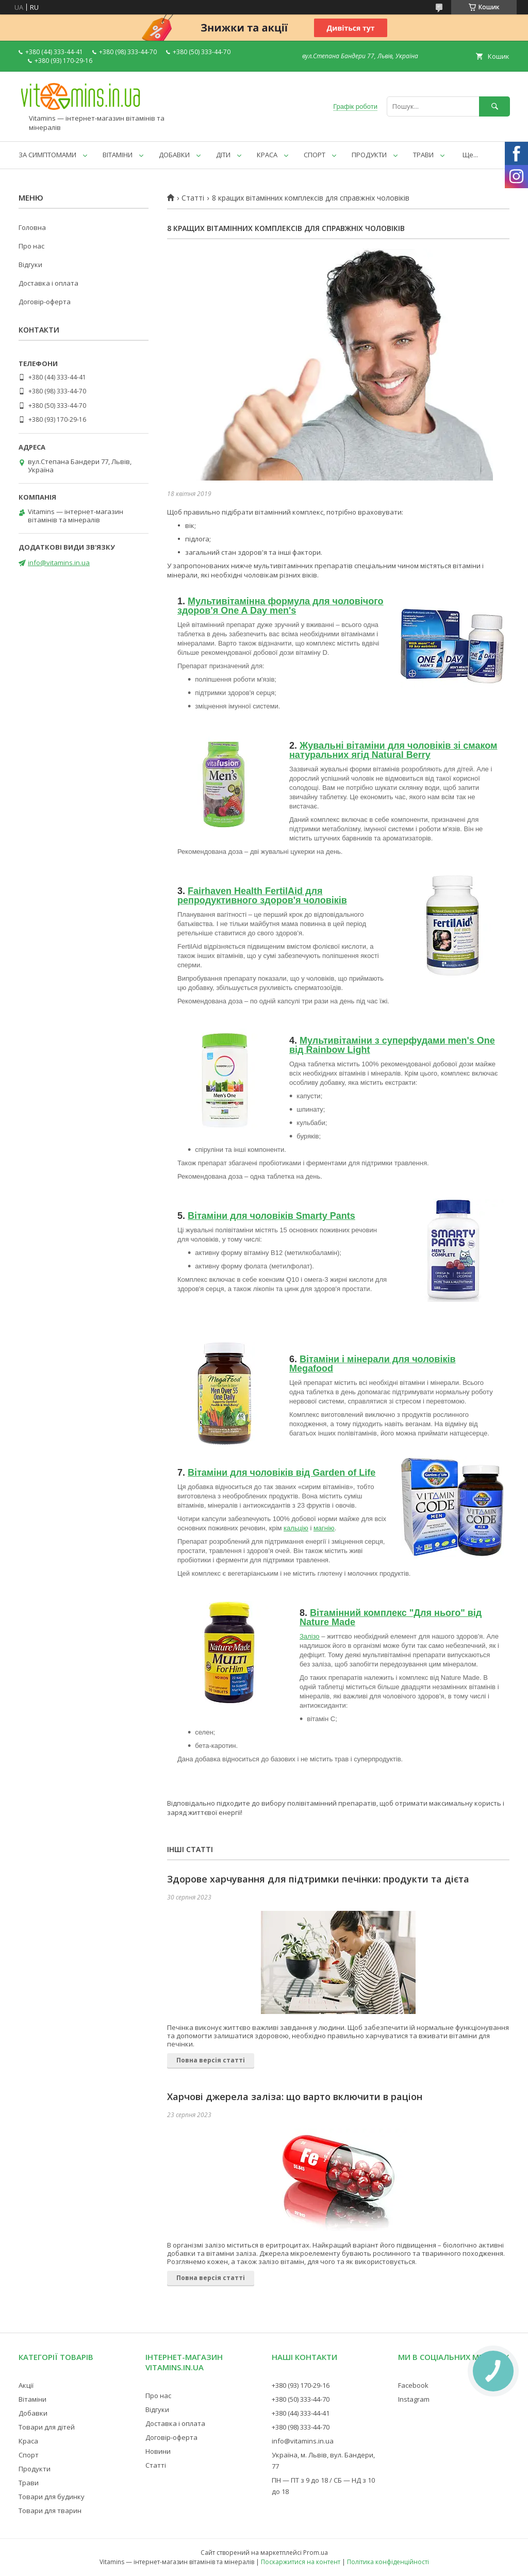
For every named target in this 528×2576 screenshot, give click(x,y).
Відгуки (30, 264)
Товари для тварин (50, 2510)
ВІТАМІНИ (118, 154)
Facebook (413, 2385)
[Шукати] (494, 106)
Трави (29, 2482)
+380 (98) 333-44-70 (300, 2427)
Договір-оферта (45, 301)
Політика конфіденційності (388, 2561)
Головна (32, 227)
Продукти (35, 2468)
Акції (26, 2385)
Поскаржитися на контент (300, 2561)
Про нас (31, 246)
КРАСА (267, 154)
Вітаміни (32, 2399)
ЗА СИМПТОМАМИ (47, 154)
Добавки (33, 2413)
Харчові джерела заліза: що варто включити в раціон (294, 2096)
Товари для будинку (52, 2496)
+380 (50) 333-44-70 (300, 2399)
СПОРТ (314, 154)
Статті (193, 198)
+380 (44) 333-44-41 (300, 2413)
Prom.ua (315, 2552)
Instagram (414, 2399)
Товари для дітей (47, 2427)
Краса (28, 2441)
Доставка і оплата (48, 283)
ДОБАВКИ (174, 154)
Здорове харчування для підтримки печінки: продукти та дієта (318, 1879)
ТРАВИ (423, 154)
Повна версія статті (210, 2060)
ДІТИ (223, 154)
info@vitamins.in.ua (59, 562)
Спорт (29, 2454)
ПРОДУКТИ (369, 154)
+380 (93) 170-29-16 (300, 2385)
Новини (158, 2451)
